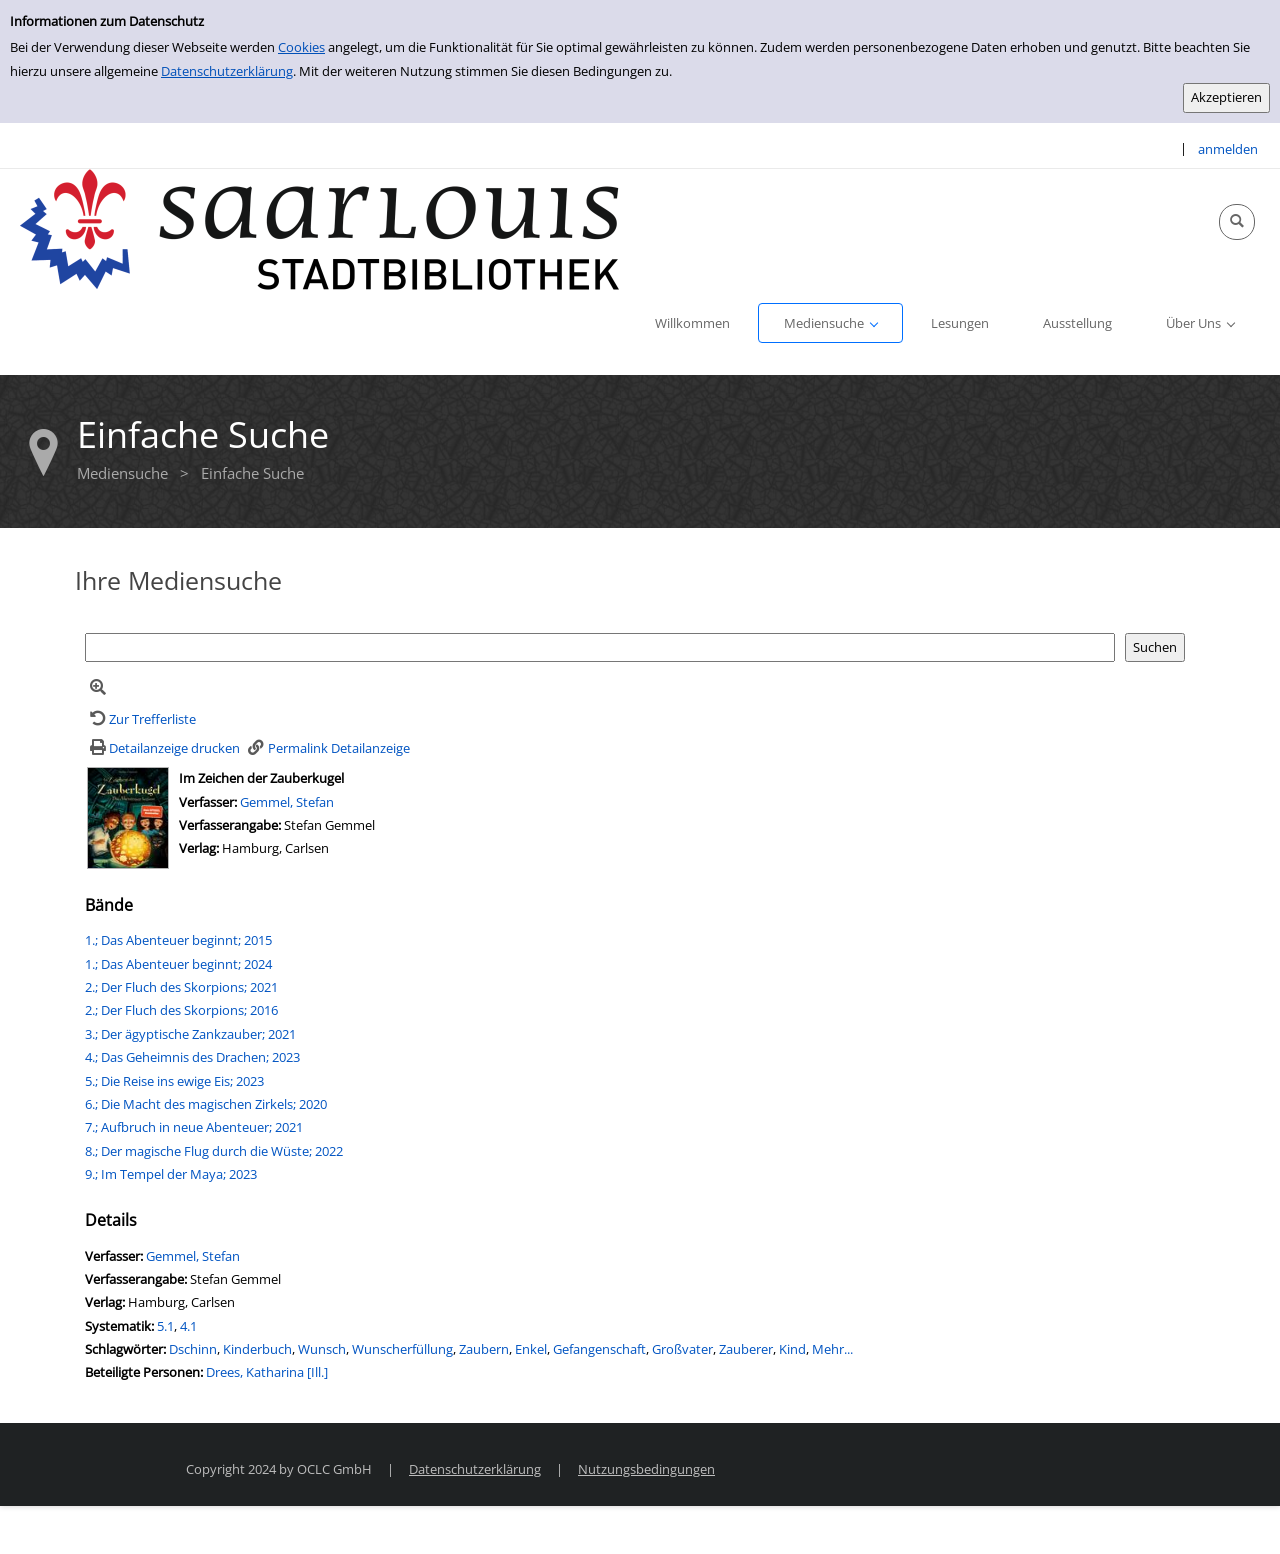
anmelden (1228, 149)
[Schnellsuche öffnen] (1237, 222)
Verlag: (199, 848)
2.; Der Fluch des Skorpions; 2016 (181, 1010)
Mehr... (832, 1349)
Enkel (531, 1349)
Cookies (301, 47)
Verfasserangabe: (230, 825)
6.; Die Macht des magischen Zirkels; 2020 (206, 1104)
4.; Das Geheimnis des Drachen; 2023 (192, 1057)
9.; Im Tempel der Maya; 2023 (171, 1174)
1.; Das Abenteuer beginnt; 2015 (178, 940)
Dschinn (193, 1349)
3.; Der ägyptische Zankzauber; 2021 (190, 1034)
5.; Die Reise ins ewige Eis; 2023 (174, 1081)
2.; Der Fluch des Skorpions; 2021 (181, 987)
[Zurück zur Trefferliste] (140, 719)
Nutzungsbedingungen (646, 1469)
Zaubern (484, 1349)
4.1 (188, 1326)
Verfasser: (209, 802)
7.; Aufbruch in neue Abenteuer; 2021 (194, 1127)
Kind (792, 1349)
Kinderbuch (257, 1349)
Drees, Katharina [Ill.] (267, 1372)
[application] (830, 323)
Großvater (682, 1349)
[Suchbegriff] (600, 647)
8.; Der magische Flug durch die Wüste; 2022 (214, 1151)
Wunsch (322, 1349)
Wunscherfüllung (402, 1349)
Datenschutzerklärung (227, 71)
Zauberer (746, 1349)
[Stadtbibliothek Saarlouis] (320, 228)
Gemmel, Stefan (287, 802)
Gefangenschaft (599, 1349)
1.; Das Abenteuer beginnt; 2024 (178, 964)
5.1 (165, 1326)
